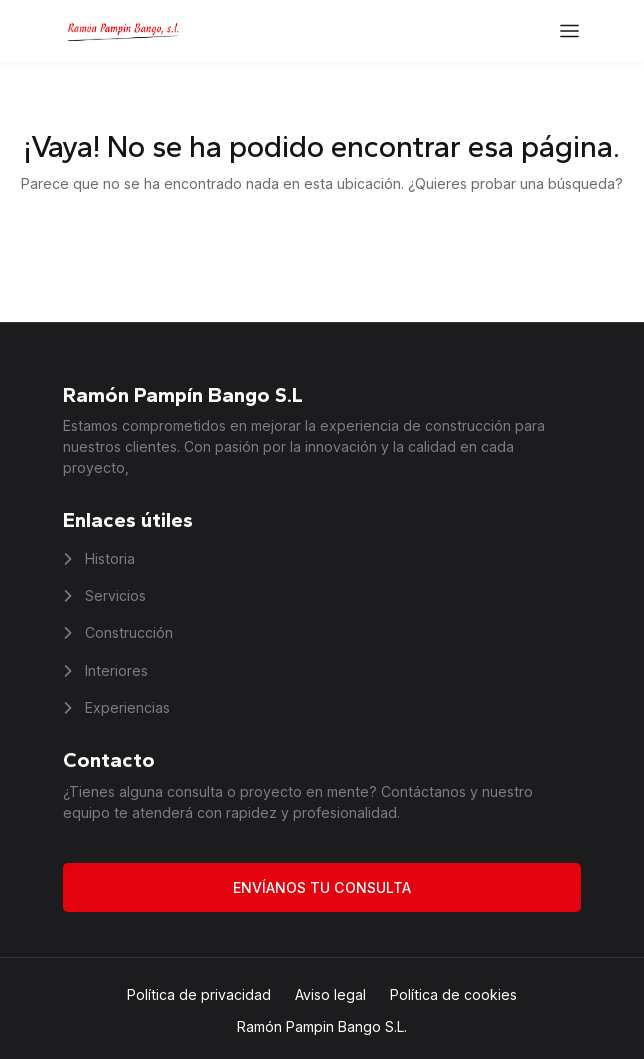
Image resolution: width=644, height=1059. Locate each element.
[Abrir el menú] (569, 31)
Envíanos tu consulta (322, 887)
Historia (108, 558)
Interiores (114, 670)
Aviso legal (330, 994)
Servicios (113, 595)
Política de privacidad (199, 994)
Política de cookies (453, 994)
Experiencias (125, 707)
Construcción (127, 632)
